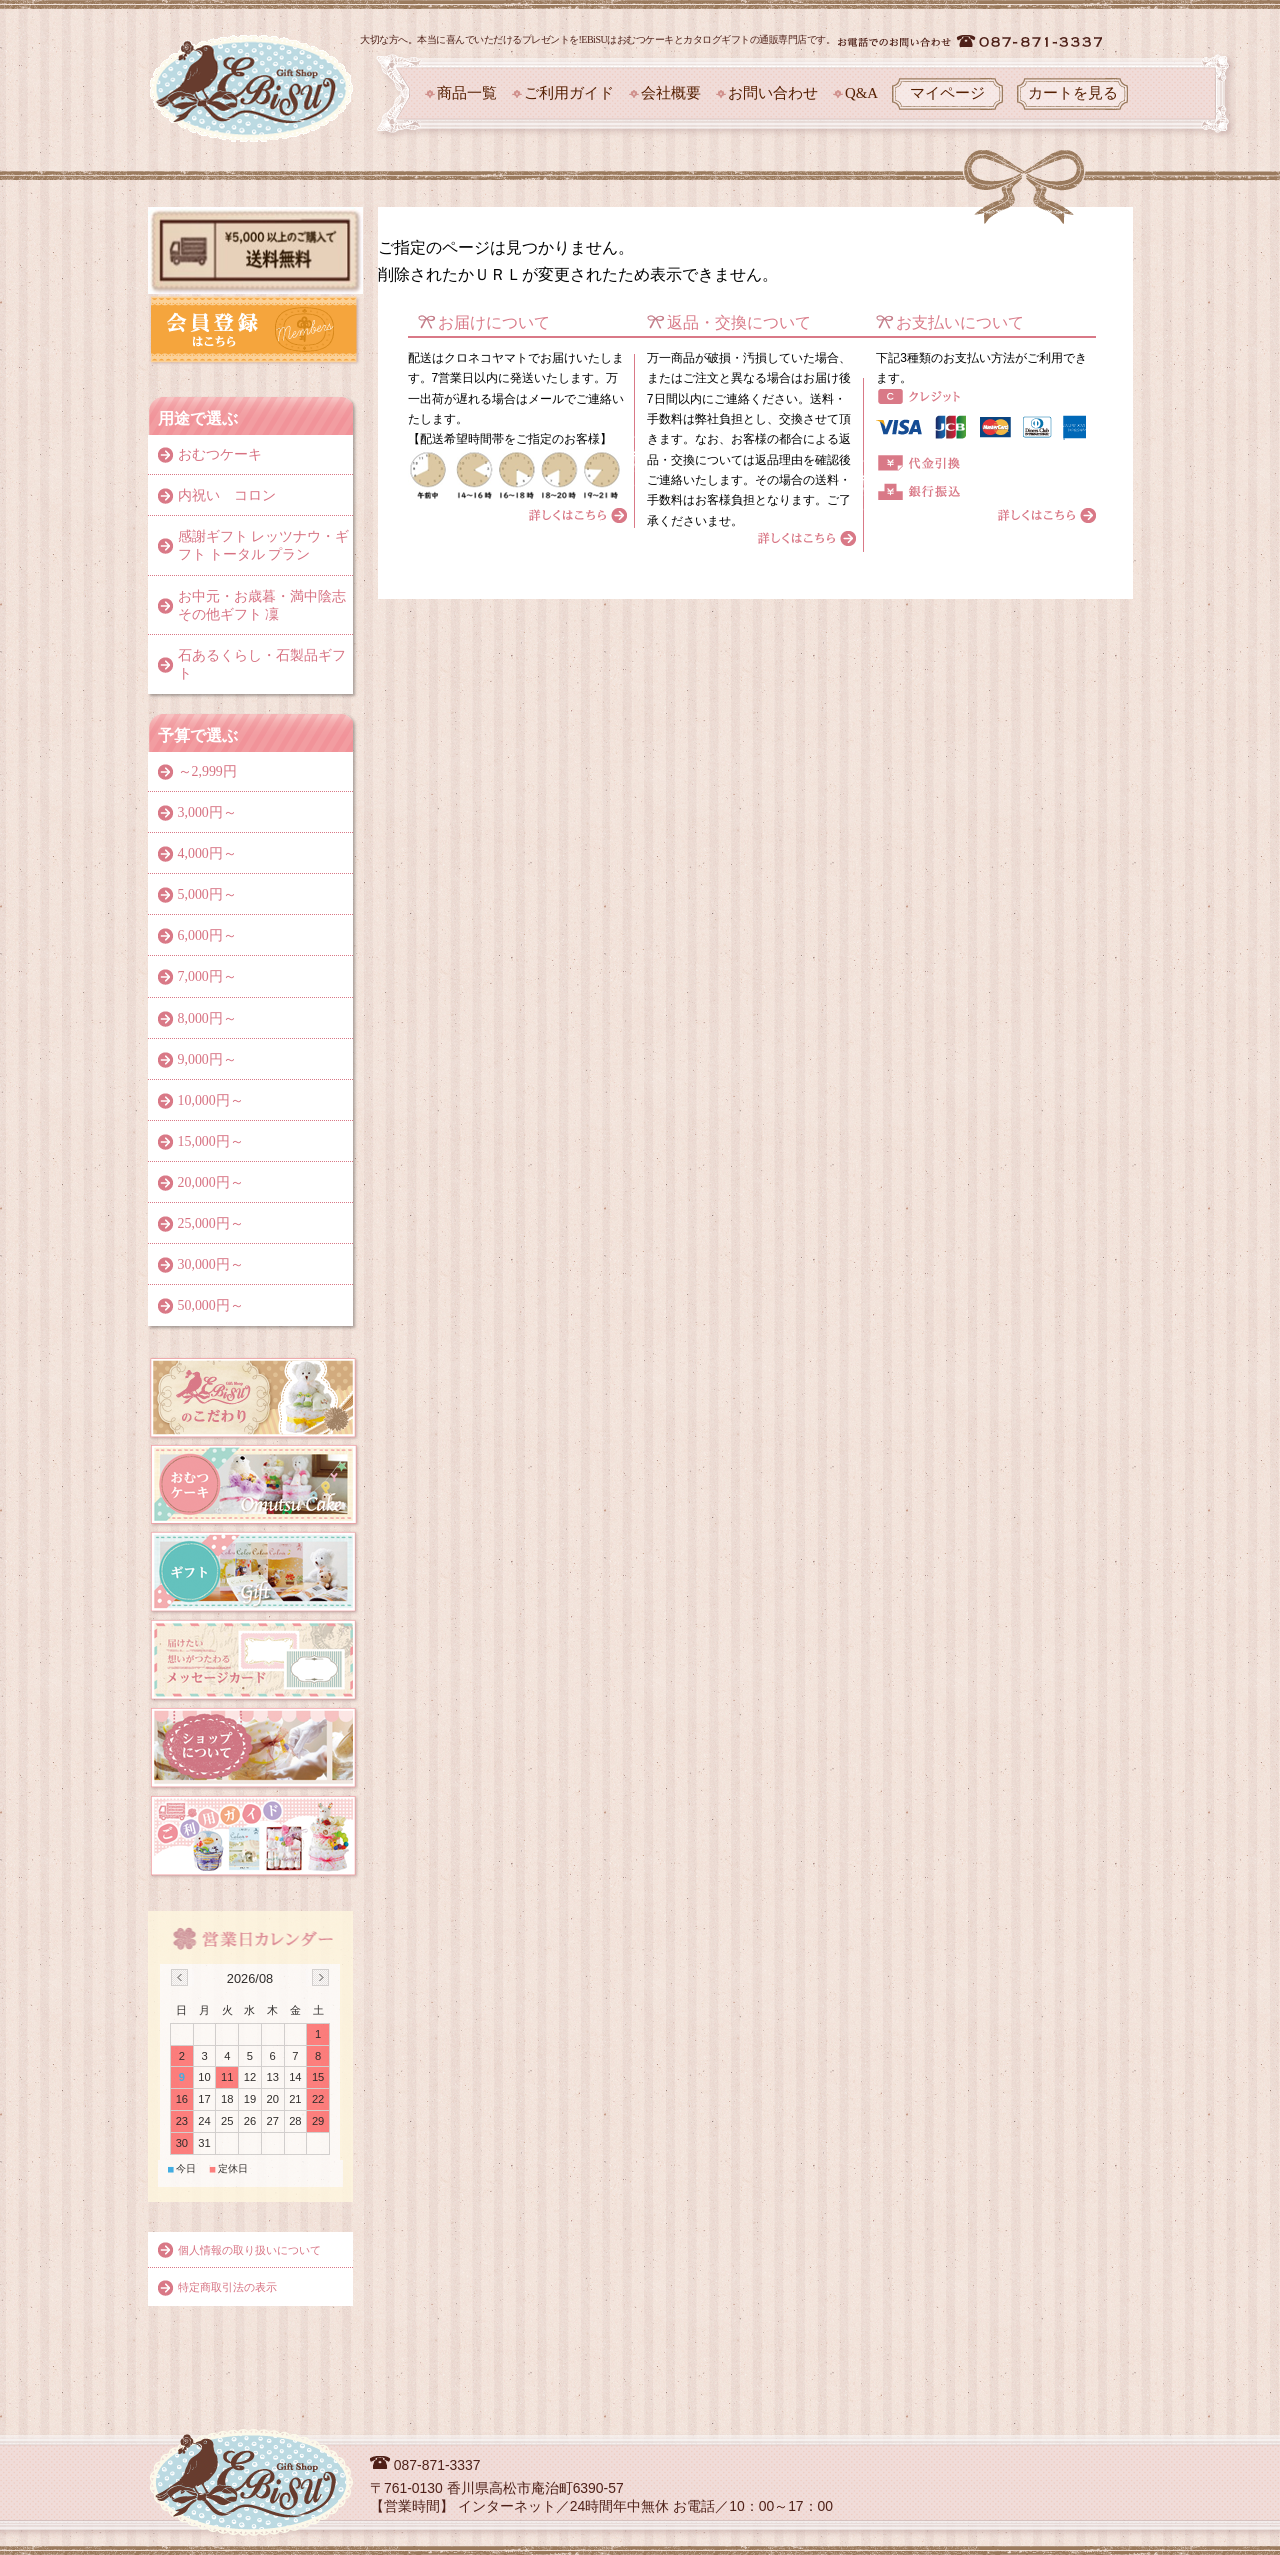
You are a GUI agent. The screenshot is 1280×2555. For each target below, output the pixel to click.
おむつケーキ (220, 454)
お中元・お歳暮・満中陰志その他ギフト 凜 (262, 605)
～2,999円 (207, 771)
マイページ (947, 93)
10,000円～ (211, 1100)
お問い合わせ (773, 93)
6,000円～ (207, 935)
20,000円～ (211, 1182)
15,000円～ (211, 1141)
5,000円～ (207, 894)
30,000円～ (211, 1264)
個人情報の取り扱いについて (249, 2250)
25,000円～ (211, 1223)
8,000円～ (207, 1018)
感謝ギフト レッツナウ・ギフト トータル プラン (263, 545)
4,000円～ (207, 853)
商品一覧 (467, 93)
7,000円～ (207, 976)
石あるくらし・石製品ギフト (262, 664)
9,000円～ (207, 1059)
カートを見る (1073, 93)
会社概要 (671, 93)
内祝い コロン (227, 495)
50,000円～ (211, 1305)
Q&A (861, 93)
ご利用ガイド (569, 93)
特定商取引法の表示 (227, 2287)
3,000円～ (207, 812)
